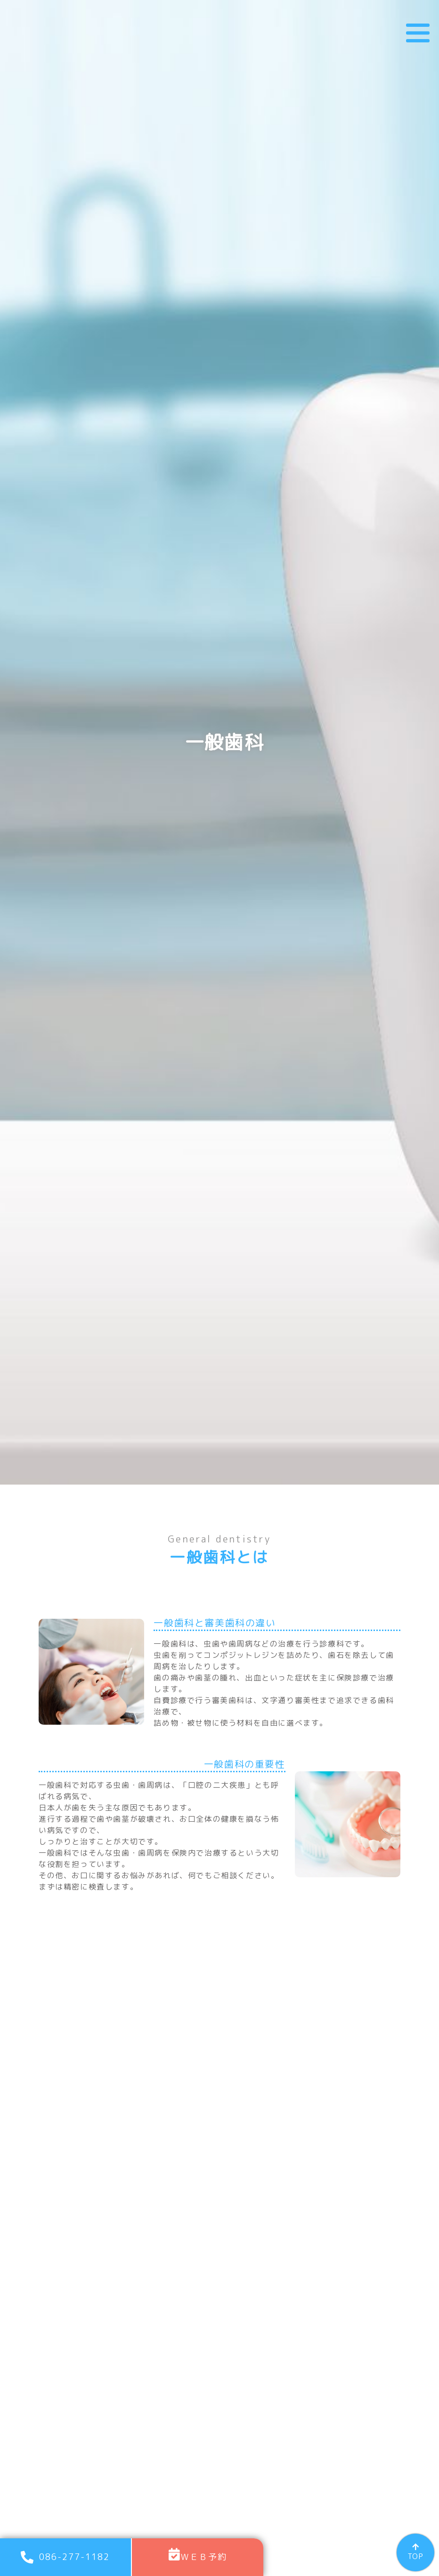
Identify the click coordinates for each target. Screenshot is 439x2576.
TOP (415, 2556)
